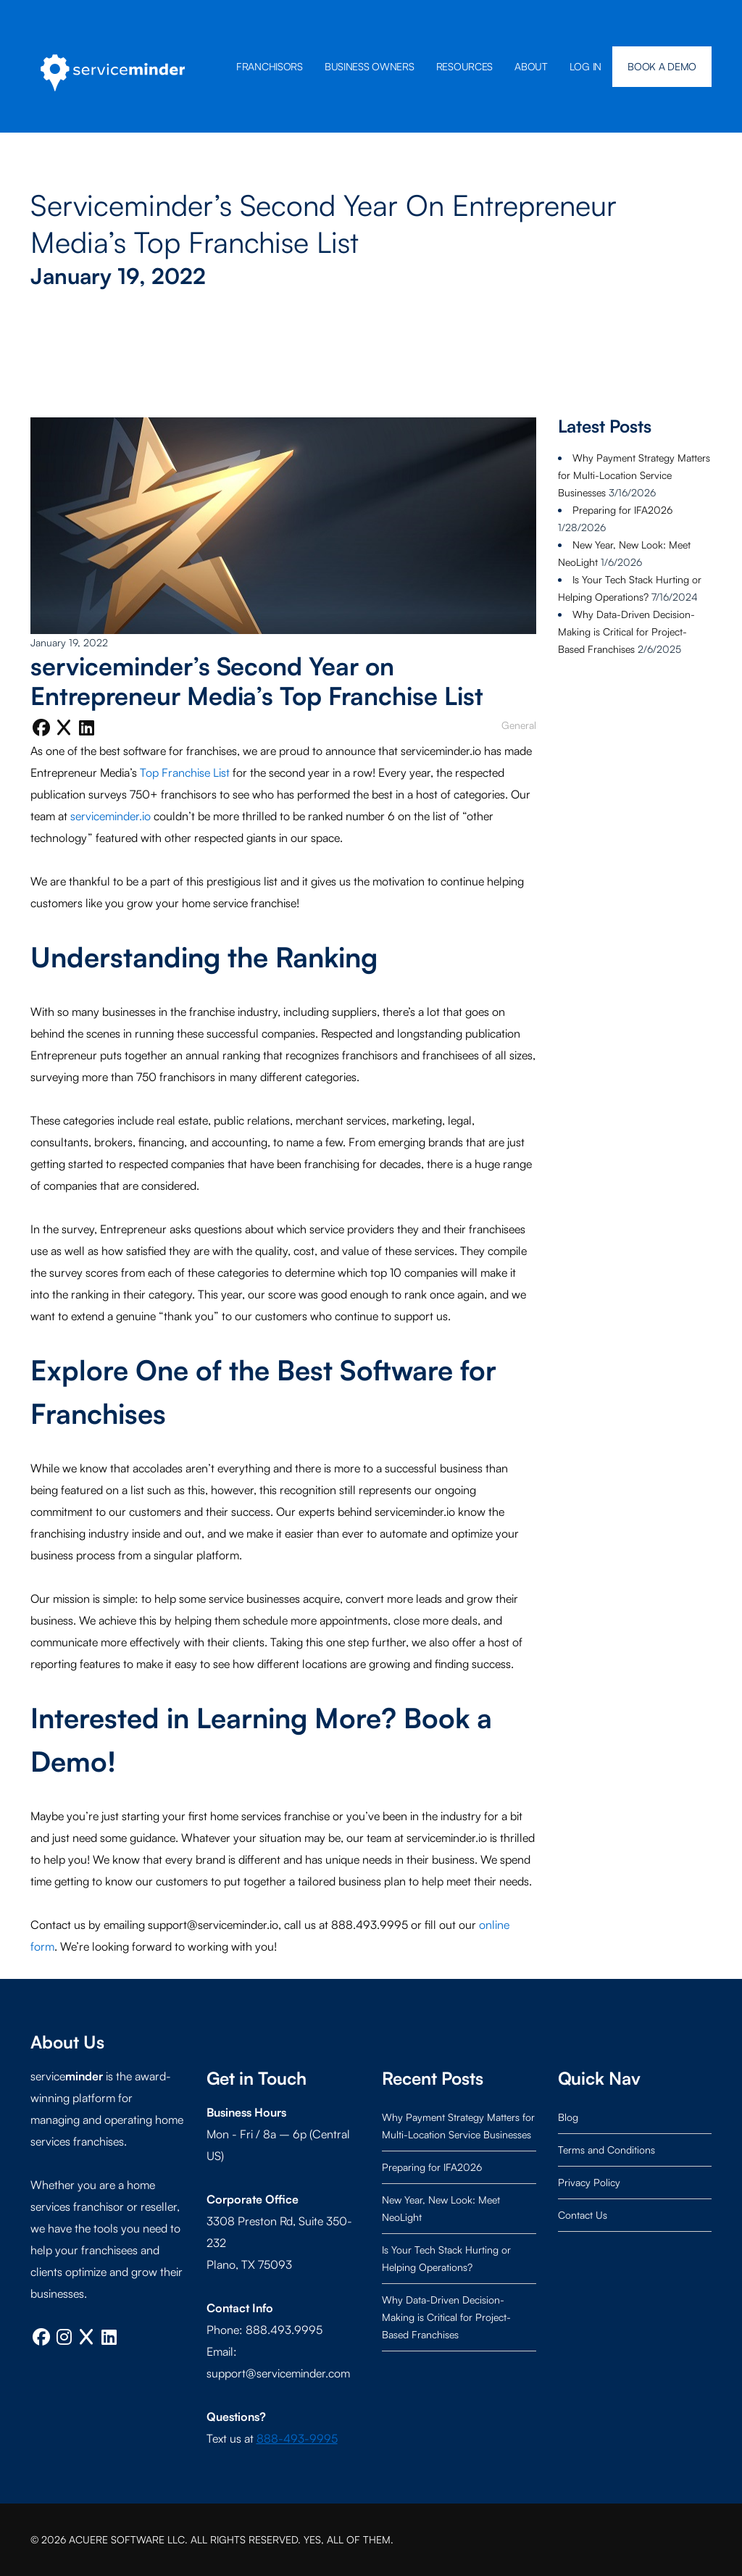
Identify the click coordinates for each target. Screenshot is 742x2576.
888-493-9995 (297, 2438)
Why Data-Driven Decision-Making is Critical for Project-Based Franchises (626, 631)
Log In (585, 66)
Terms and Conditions (606, 2149)
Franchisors (269, 66)
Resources (464, 66)
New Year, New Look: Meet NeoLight (441, 2208)
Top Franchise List (185, 772)
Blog (568, 2117)
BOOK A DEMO (662, 66)
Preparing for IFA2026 (622, 510)
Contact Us (582, 2215)
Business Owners (369, 66)
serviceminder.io (110, 816)
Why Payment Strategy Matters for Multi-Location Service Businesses (634, 475)
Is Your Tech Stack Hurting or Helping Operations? (446, 2258)
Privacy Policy (589, 2182)
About (531, 66)
